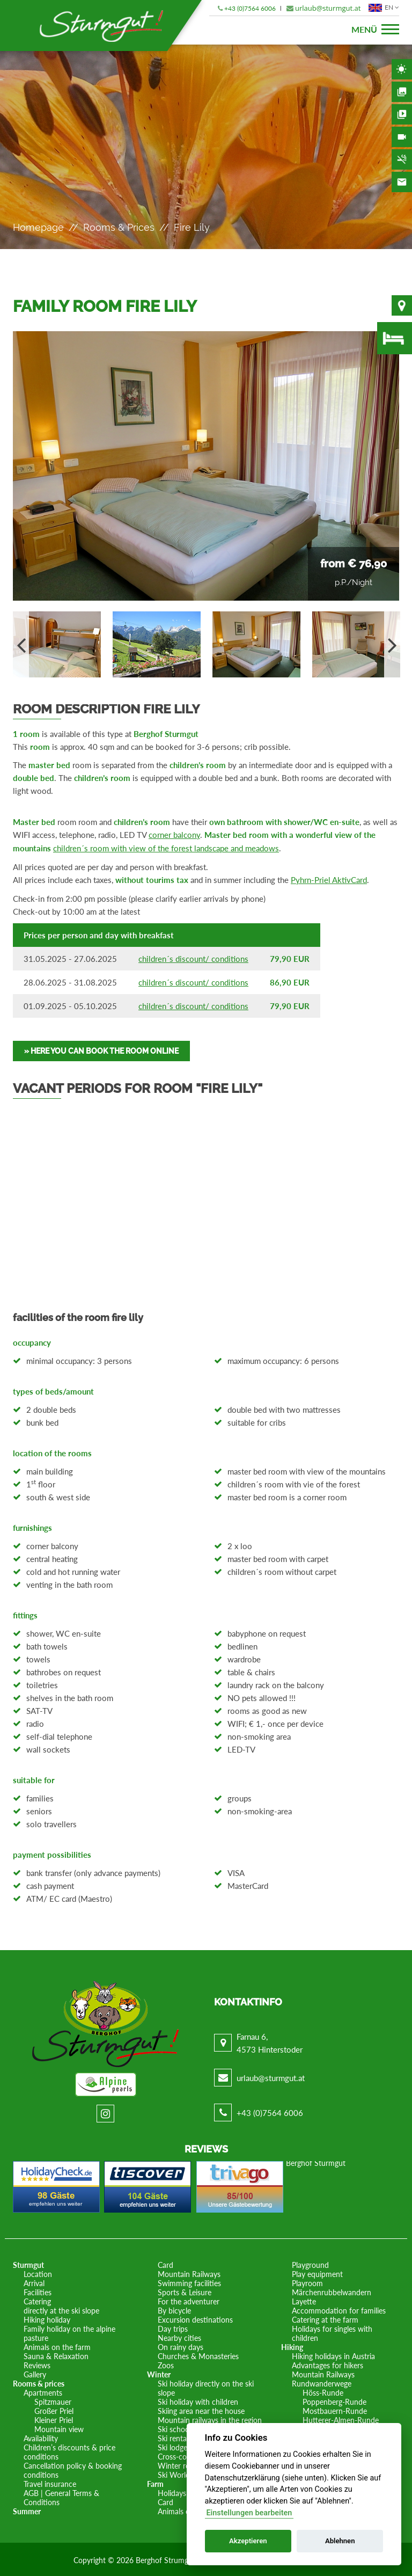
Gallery (402, 92)
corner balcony (174, 835)
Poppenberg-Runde (334, 2400)
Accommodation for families (339, 2309)
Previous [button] (21, 644)
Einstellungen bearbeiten (249, 2512)
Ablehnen (340, 2541)
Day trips (173, 2327)
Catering (37, 2299)
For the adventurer (188, 2299)
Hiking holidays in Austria (333, 2354)
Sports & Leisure (184, 2290)
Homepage (38, 227)
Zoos (166, 2363)
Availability (394, 338)
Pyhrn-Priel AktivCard (329, 879)
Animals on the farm (57, 2345)
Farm (155, 2482)
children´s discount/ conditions (193, 957)
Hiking (292, 2345)
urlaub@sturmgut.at (327, 8)
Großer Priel (53, 2409)
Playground (310, 2263)
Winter (159, 2372)
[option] (206, 466)
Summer (27, 2509)
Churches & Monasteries (198, 2354)
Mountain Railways (189, 2272)
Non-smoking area (402, 159)
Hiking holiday (47, 2318)
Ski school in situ (185, 2427)
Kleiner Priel (53, 2418)
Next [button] (392, 644)
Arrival (34, 2281)
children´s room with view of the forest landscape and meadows (166, 847)
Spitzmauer (52, 2400)
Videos (402, 114)
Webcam (402, 137)
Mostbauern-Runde (335, 2409)
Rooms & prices (118, 227)
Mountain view (59, 2427)
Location (402, 305)
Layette (304, 2299)
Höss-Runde (323, 2391)
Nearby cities (179, 2336)
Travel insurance (50, 2482)
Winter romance (185, 2464)
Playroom (307, 2281)
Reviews (37, 2363)
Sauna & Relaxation (56, 2354)
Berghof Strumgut (165, 2558)
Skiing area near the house (201, 2409)
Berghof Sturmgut (315, 2161)
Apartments (43, 2391)
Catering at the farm (325, 2318)
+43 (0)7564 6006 (250, 8)
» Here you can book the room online (101, 1049)
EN (382, 7)
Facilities (38, 2290)
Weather (402, 69)
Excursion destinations (195, 2318)
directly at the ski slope (61, 2309)
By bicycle (174, 2309)
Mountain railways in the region (210, 2418)
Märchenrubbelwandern (331, 2290)
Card (165, 2263)
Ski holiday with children (198, 2400)
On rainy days (180, 2345)
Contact (402, 182)
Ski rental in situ (184, 2436)
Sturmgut (28, 2263)
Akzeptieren (248, 2541)
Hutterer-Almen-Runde (341, 2418)
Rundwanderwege (321, 2382)
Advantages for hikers (327, 2363)
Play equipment (317, 2272)
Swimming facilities (189, 2281)
